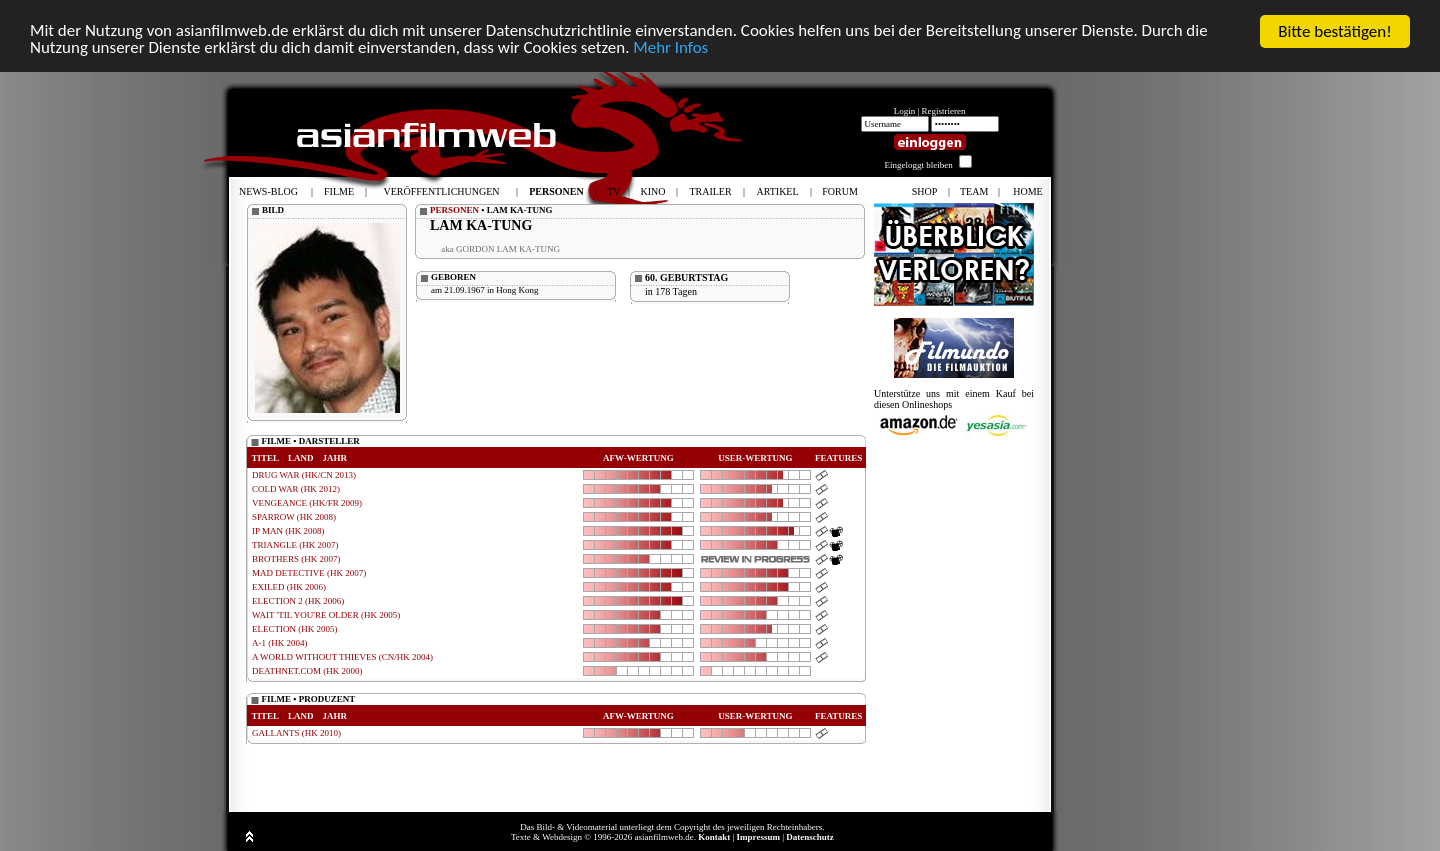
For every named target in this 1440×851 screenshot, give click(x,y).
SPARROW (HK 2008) (294, 517)
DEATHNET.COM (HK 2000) (307, 671)
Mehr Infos (672, 49)
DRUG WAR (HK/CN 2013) (304, 475)
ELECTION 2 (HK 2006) (298, 601)
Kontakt (714, 837)
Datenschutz (810, 837)
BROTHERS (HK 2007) (296, 559)
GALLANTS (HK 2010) (296, 733)
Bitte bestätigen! (1335, 31)
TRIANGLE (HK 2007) (295, 545)
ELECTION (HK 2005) (294, 629)
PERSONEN (454, 210)
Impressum (758, 837)
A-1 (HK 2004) (280, 643)
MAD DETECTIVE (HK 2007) (309, 573)
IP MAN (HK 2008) (288, 531)
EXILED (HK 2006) (289, 587)
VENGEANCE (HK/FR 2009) (307, 503)
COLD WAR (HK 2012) (296, 489)
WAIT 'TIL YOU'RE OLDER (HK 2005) (326, 615)
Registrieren (944, 111)
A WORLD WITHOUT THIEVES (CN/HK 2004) (342, 657)
